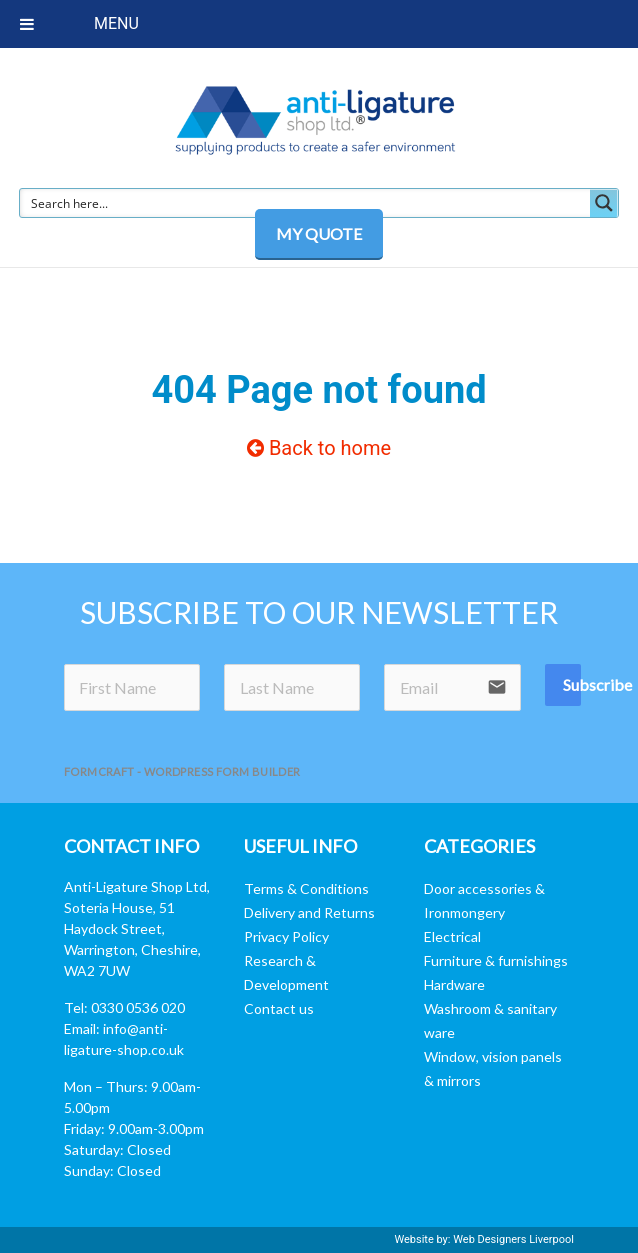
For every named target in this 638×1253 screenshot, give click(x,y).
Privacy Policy (286, 936)
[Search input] (306, 203)
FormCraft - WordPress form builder (182, 771)
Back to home (319, 448)
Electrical (452, 936)
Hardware (454, 984)
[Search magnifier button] (604, 203)
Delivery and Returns (309, 912)
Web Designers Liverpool (513, 1239)
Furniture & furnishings (496, 960)
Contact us (279, 1008)
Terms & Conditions (306, 888)
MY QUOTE (319, 233)
